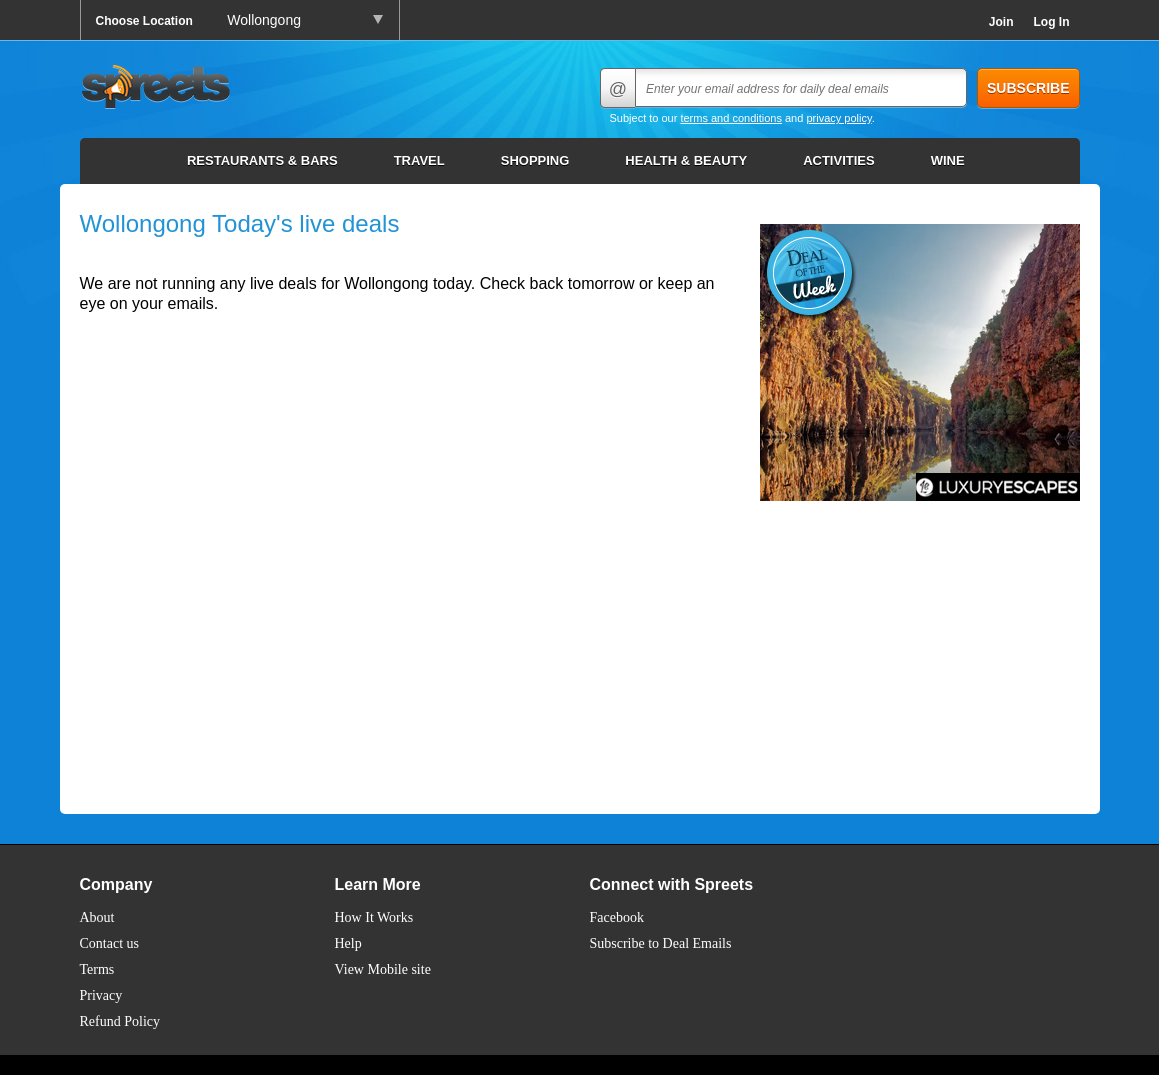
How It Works (374, 917)
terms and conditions (731, 118)
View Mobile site (383, 969)
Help (348, 943)
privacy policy (838, 118)
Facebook (617, 917)
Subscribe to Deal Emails (661, 943)
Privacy (101, 995)
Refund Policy (120, 1021)
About (97, 917)
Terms (97, 969)
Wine (948, 160)
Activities (839, 160)
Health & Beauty (686, 160)
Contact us (110, 943)
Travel (419, 160)
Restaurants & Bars (262, 160)
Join (1001, 22)
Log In (1052, 22)
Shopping (535, 160)
